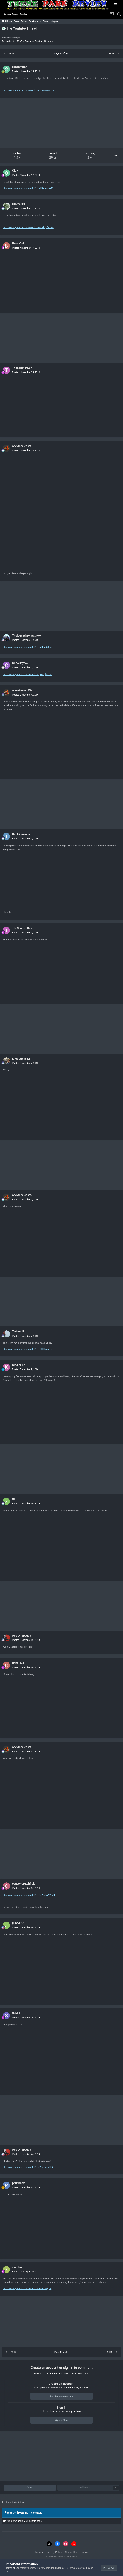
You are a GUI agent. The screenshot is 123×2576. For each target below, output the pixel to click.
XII (14, 1499)
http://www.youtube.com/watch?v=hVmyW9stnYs (28, 90)
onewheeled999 (22, 446)
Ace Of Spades (21, 1635)
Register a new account (61, 2396)
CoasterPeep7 (12, 37)
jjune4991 (18, 1923)
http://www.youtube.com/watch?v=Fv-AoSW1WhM (29, 1895)
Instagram (54, 21)
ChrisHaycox (20, 663)
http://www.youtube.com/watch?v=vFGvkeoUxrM (28, 188)
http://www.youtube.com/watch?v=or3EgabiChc (27, 647)
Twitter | (25, 21)
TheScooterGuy (22, 367)
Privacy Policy (54, 2552)
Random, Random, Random (39, 41)
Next (111, 53)
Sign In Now (61, 2420)
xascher (17, 2267)
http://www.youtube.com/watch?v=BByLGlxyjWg (27, 2288)
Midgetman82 (21, 1058)
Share (30, 2487)
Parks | (17, 21)
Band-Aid (18, 243)
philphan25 (19, 2183)
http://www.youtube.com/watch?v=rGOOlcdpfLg (27, 1349)
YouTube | (45, 21)
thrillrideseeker (21, 834)
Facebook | (34, 21)
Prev (11, 53)
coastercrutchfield (23, 1883)
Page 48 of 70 (61, 53)
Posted (26, 71)
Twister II (18, 1331)
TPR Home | (7, 21)
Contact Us (71, 2552)
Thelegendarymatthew (26, 635)
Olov (15, 170)
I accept (109, 2567)
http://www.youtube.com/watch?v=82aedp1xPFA (28, 2167)
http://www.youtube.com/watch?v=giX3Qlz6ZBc (27, 674)
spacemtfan (19, 67)
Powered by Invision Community (61, 2556)
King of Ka (18, 1365)
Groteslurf (18, 204)
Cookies (85, 2552)
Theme (38, 2552)
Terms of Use (12, 2568)
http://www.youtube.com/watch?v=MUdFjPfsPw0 (28, 227)
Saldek (16, 2013)
